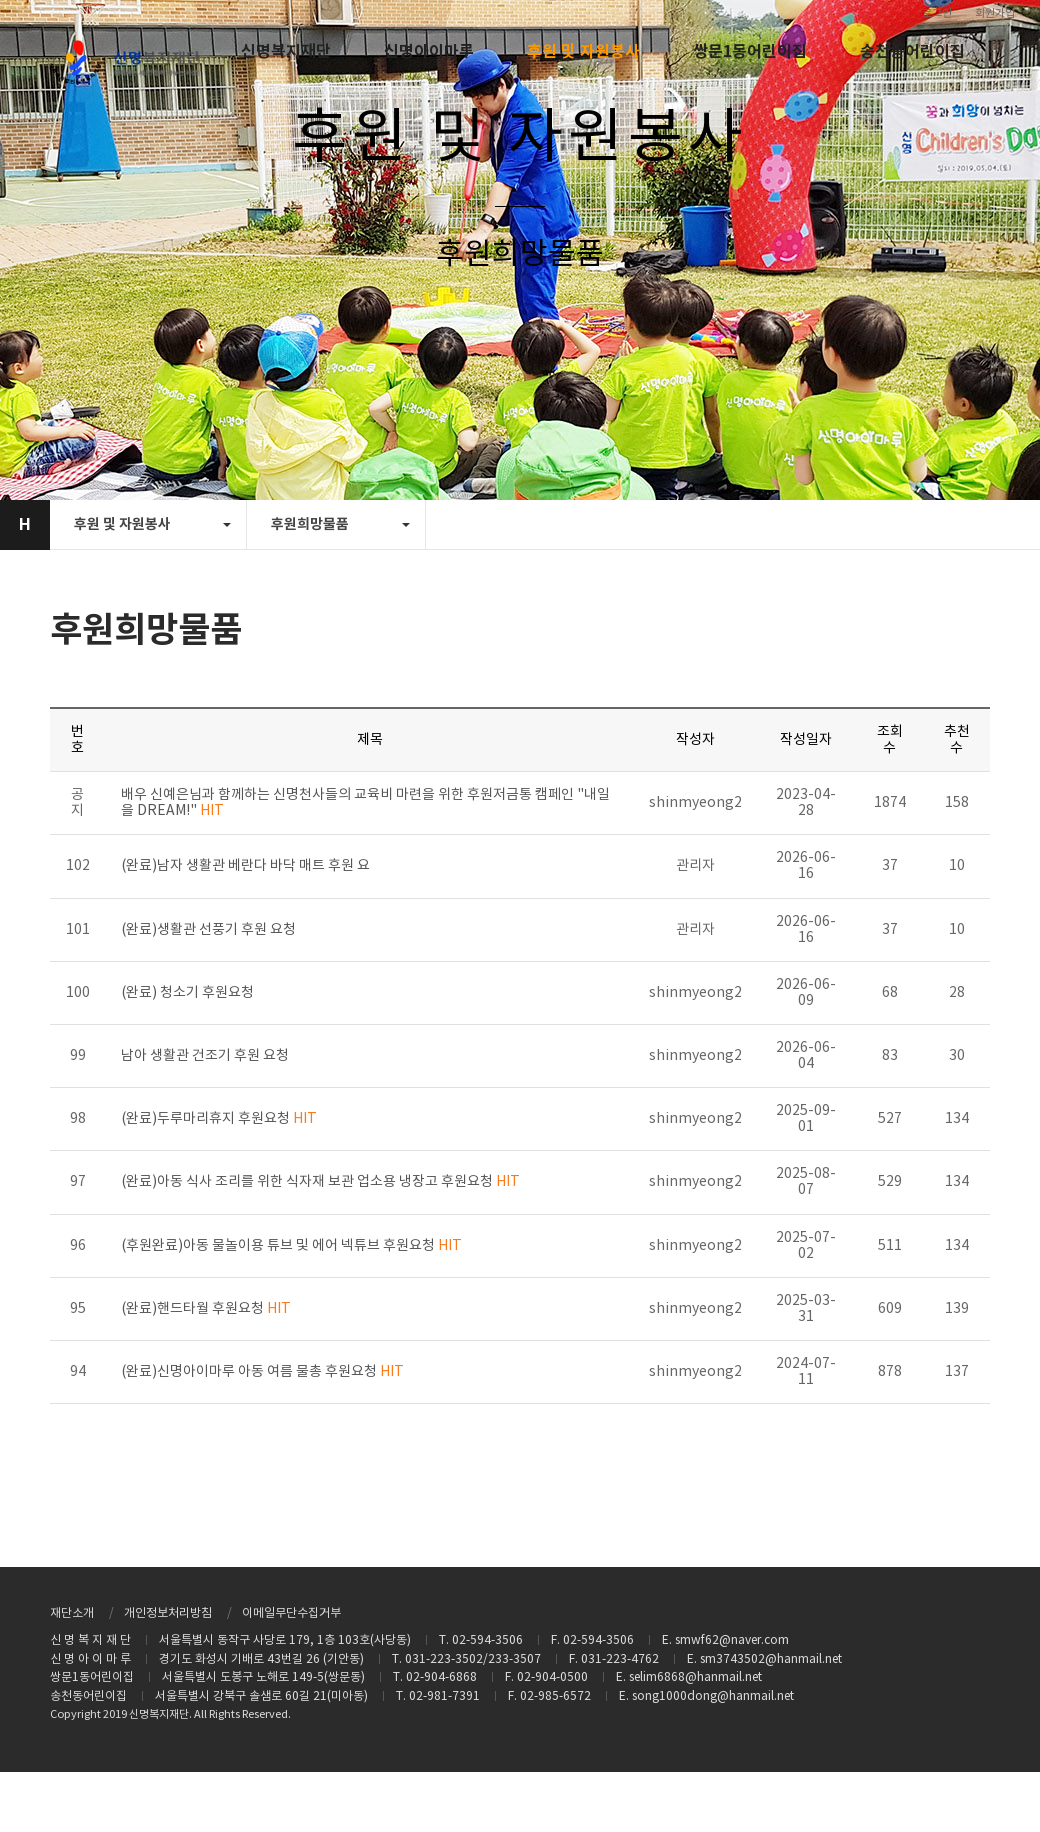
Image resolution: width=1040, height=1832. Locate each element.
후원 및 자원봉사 (583, 52)
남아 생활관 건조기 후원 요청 (205, 1056)
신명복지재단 (286, 52)
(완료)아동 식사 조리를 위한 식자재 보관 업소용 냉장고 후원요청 (320, 1182)
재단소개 (72, 1613)
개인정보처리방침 (168, 1613)
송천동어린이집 (912, 52)
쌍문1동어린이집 (750, 52)
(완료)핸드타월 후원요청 (206, 1309)
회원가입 (995, 13)
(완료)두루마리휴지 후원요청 (219, 1119)
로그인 (937, 13)
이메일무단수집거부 (291, 1613)
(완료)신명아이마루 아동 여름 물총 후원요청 (262, 1372)
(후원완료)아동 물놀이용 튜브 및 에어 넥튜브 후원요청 (291, 1246)
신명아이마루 (429, 52)
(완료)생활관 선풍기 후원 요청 (208, 930)
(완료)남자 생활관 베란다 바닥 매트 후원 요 (245, 866)
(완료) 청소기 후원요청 (187, 993)
